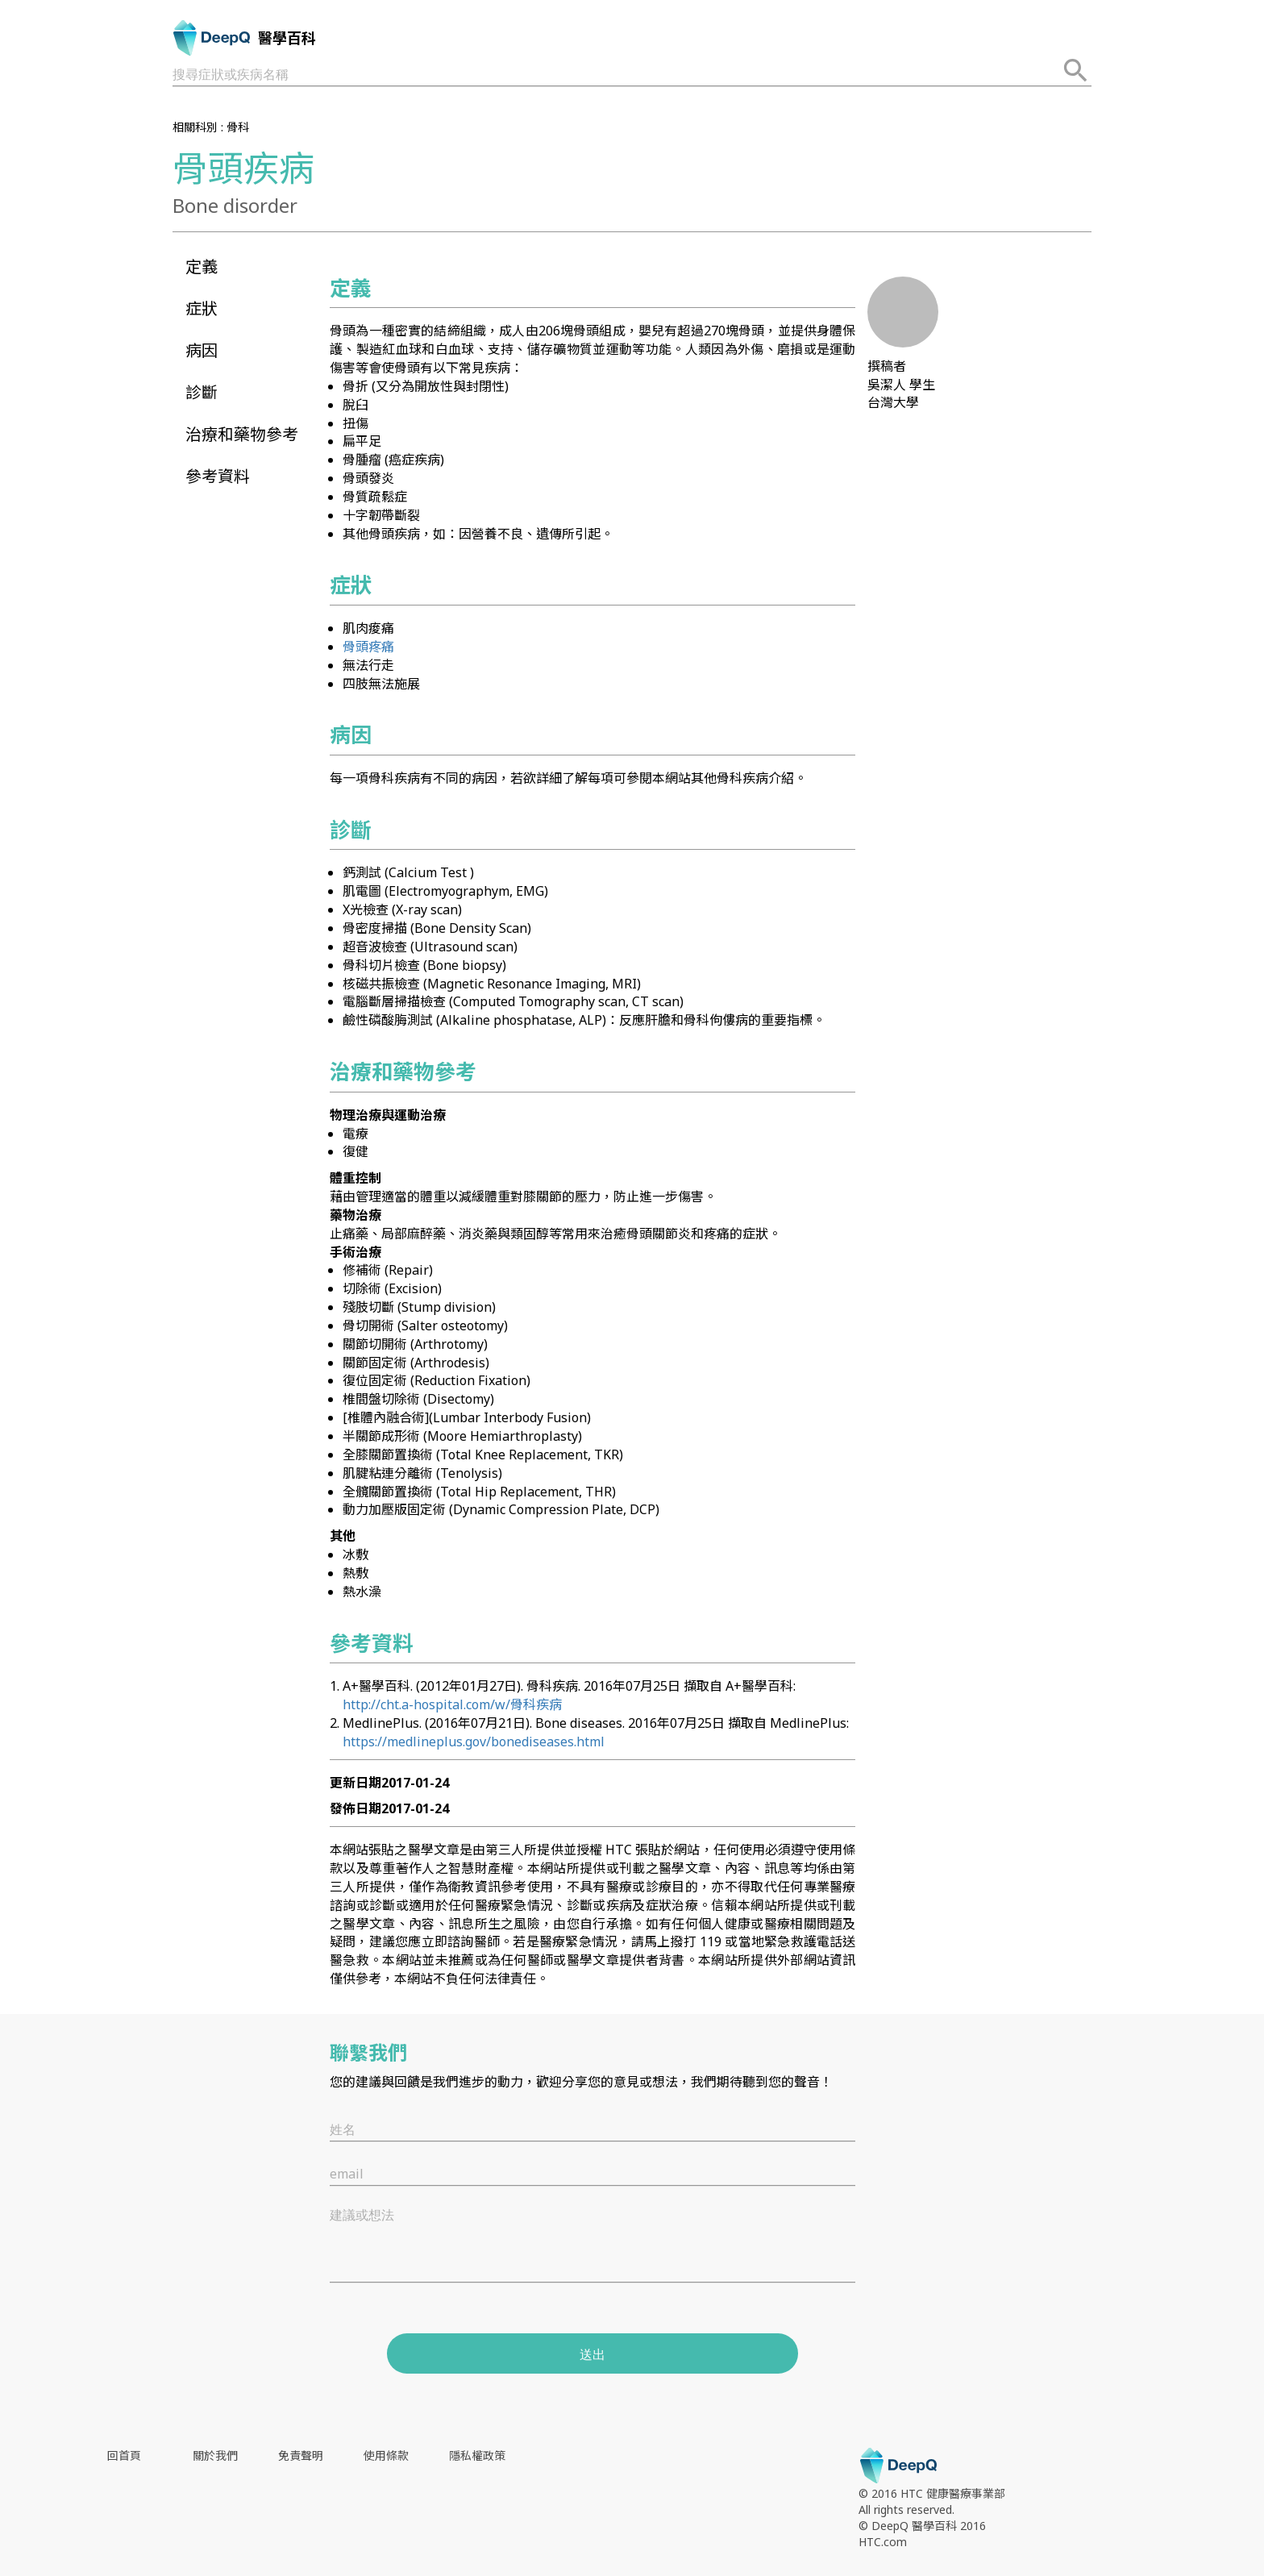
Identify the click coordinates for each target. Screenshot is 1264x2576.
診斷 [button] (201, 392)
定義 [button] (201, 266)
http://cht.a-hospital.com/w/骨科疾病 (452, 1704)
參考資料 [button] (217, 476)
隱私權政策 (477, 2455)
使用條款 (386, 2455)
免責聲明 (300, 2455)
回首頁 (124, 2455)
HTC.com (883, 2541)
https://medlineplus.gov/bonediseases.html (474, 1741)
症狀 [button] (201, 308)
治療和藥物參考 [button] (241, 434)
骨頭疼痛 (368, 646)
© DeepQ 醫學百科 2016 (922, 2525)
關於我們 (215, 2455)
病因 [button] (201, 350)
